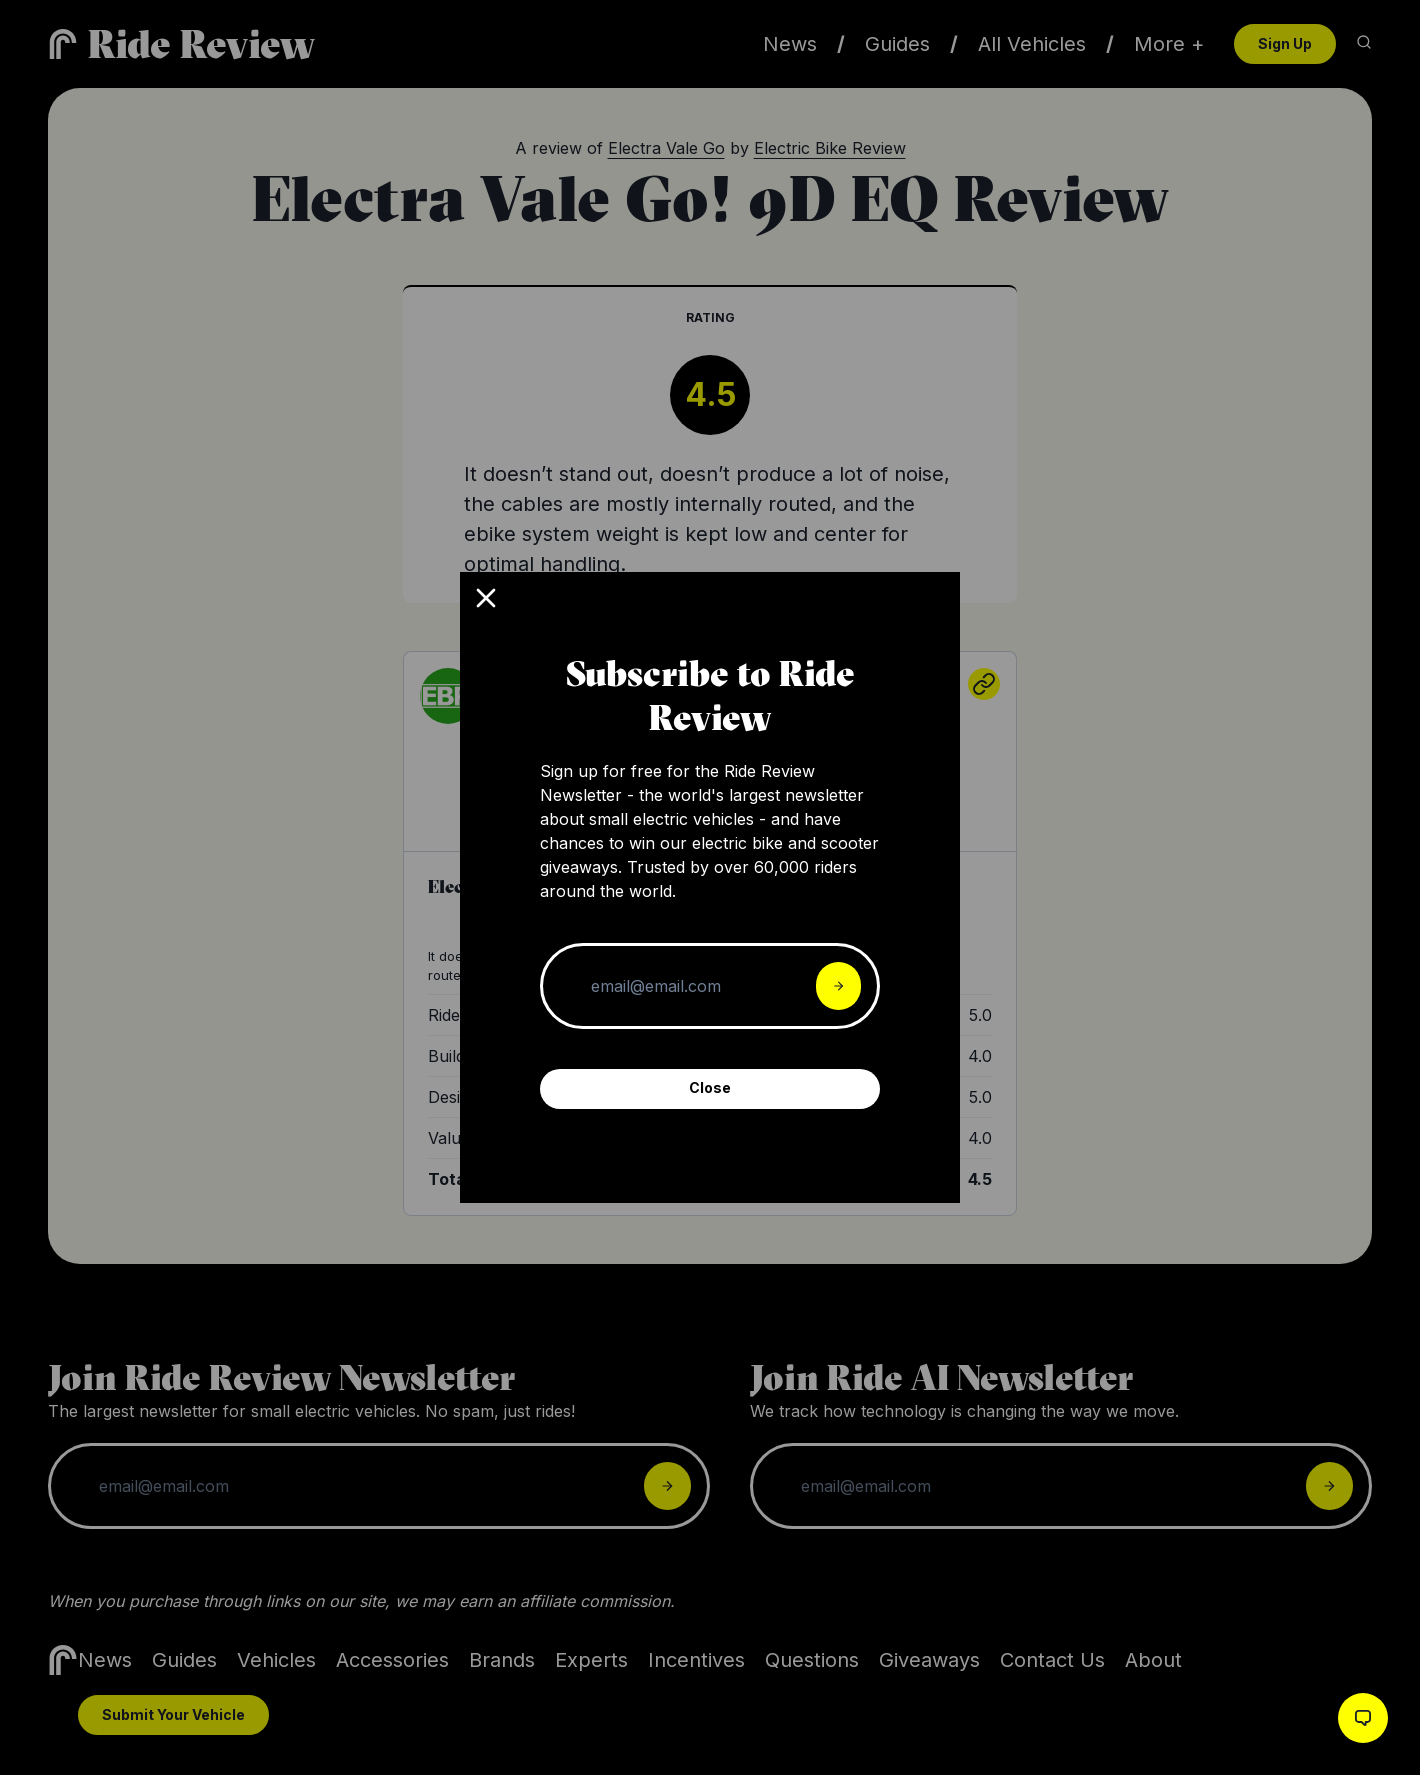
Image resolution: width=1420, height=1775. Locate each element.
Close (710, 1087)
